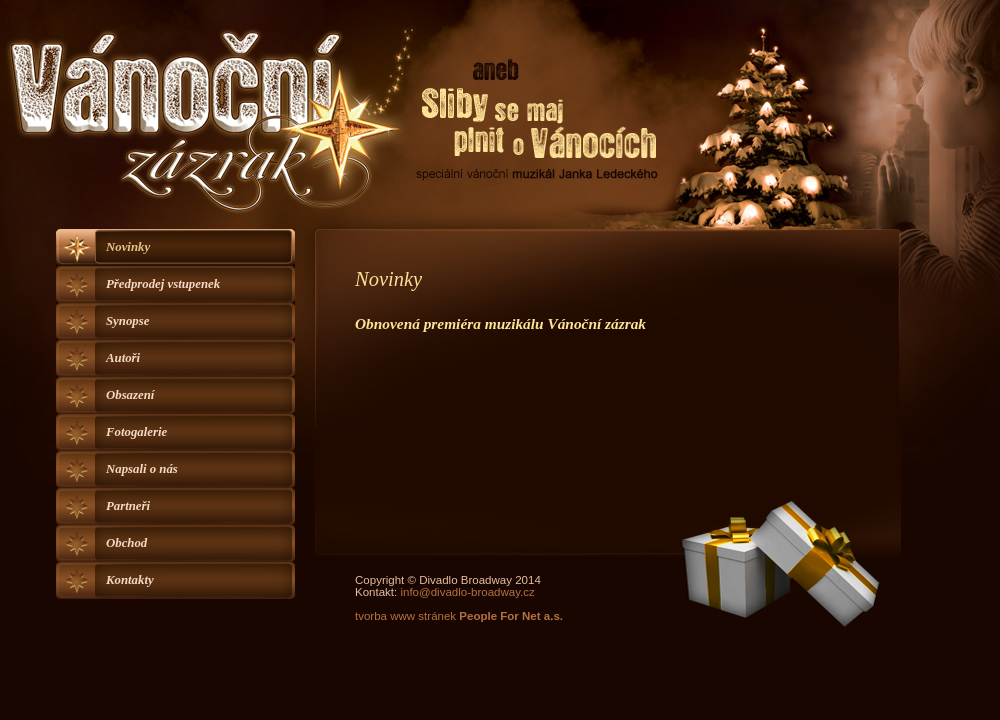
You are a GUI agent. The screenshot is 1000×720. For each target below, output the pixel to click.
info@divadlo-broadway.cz (467, 592)
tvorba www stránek (459, 616)
